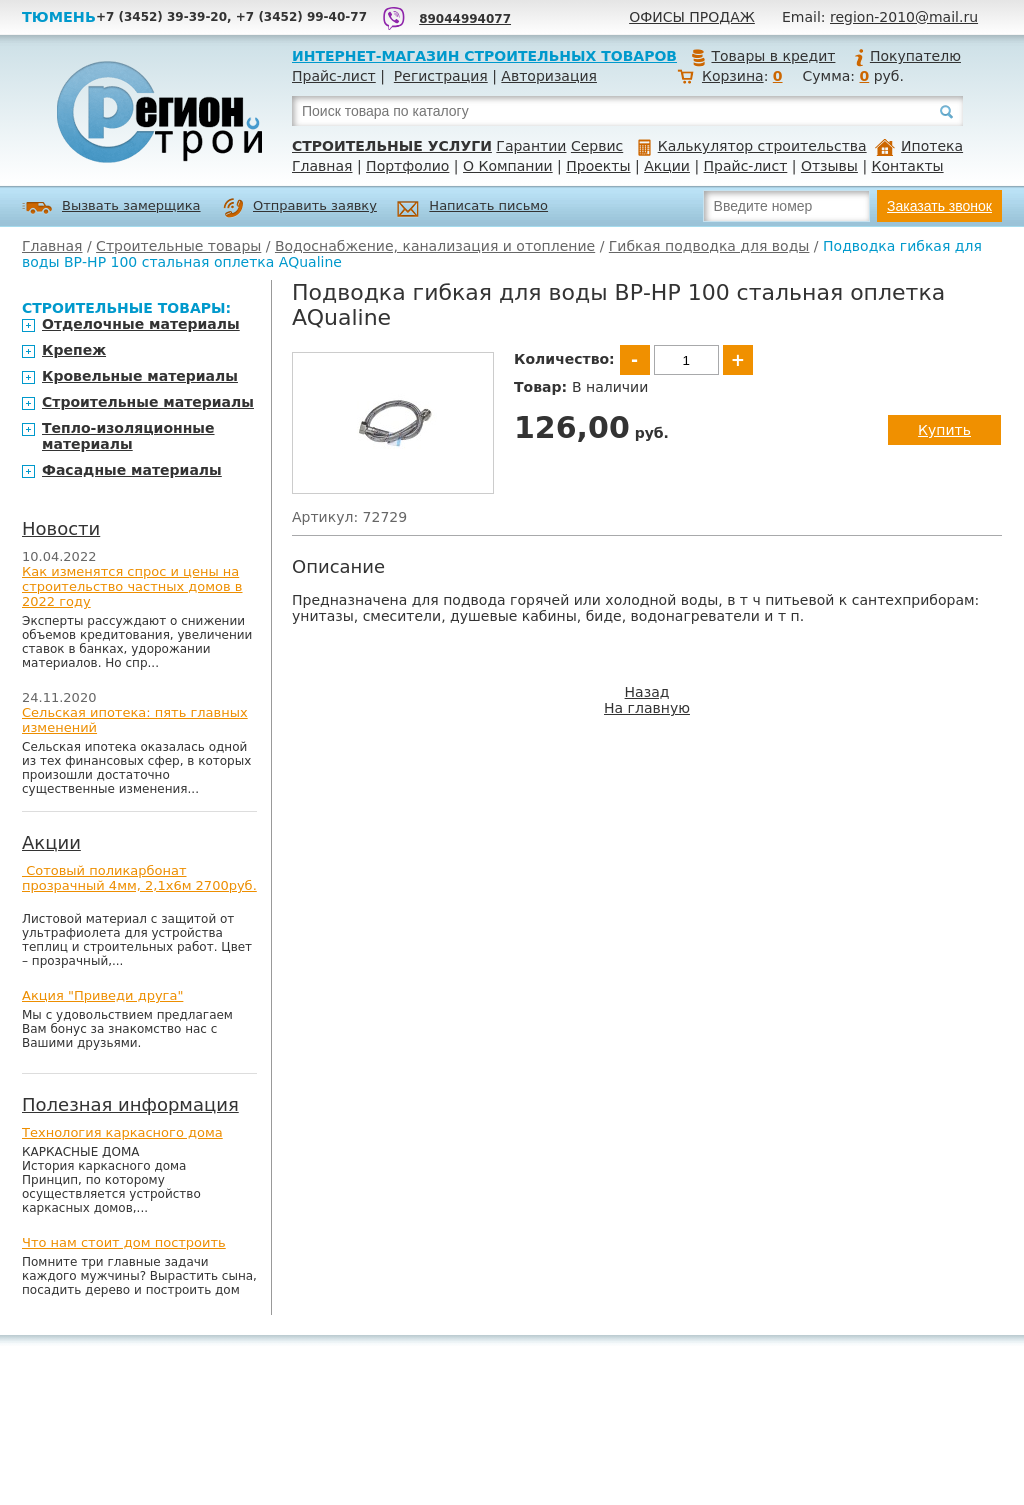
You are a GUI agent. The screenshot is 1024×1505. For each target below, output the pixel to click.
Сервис (597, 146)
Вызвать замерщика (111, 207)
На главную (647, 708)
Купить (944, 430)
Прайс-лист (334, 76)
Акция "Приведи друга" (102, 995)
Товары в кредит (763, 56)
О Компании (508, 166)
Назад (647, 692)
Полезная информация (130, 1104)
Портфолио (407, 166)
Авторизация (549, 76)
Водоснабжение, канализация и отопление (435, 246)
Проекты (598, 166)
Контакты (908, 166)
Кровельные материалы (140, 376)
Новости (61, 528)
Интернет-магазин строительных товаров (484, 56)
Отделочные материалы (141, 324)
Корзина (733, 76)
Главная (322, 166)
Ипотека (919, 146)
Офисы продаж (692, 17)
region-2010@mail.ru (904, 17)
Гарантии (531, 146)
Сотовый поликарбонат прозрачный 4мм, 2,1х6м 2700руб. (139, 878)
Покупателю (907, 56)
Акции (667, 166)
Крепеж (74, 350)
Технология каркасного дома (122, 1132)
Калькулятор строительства (752, 146)
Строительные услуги (392, 146)
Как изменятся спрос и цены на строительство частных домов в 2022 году (132, 586)
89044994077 (465, 19)
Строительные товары (178, 246)
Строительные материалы (148, 402)
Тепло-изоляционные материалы (128, 436)
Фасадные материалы (132, 470)
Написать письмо (472, 208)
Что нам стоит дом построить (124, 1242)
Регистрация (441, 76)
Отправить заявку (300, 208)
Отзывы (829, 166)
